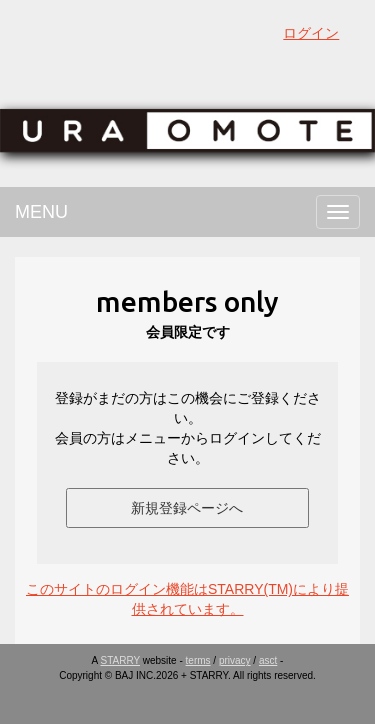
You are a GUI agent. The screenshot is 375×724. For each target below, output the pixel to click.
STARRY (120, 660)
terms (198, 660)
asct (268, 660)
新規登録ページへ (187, 508)
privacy (235, 660)
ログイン (311, 33)
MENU (41, 212)
